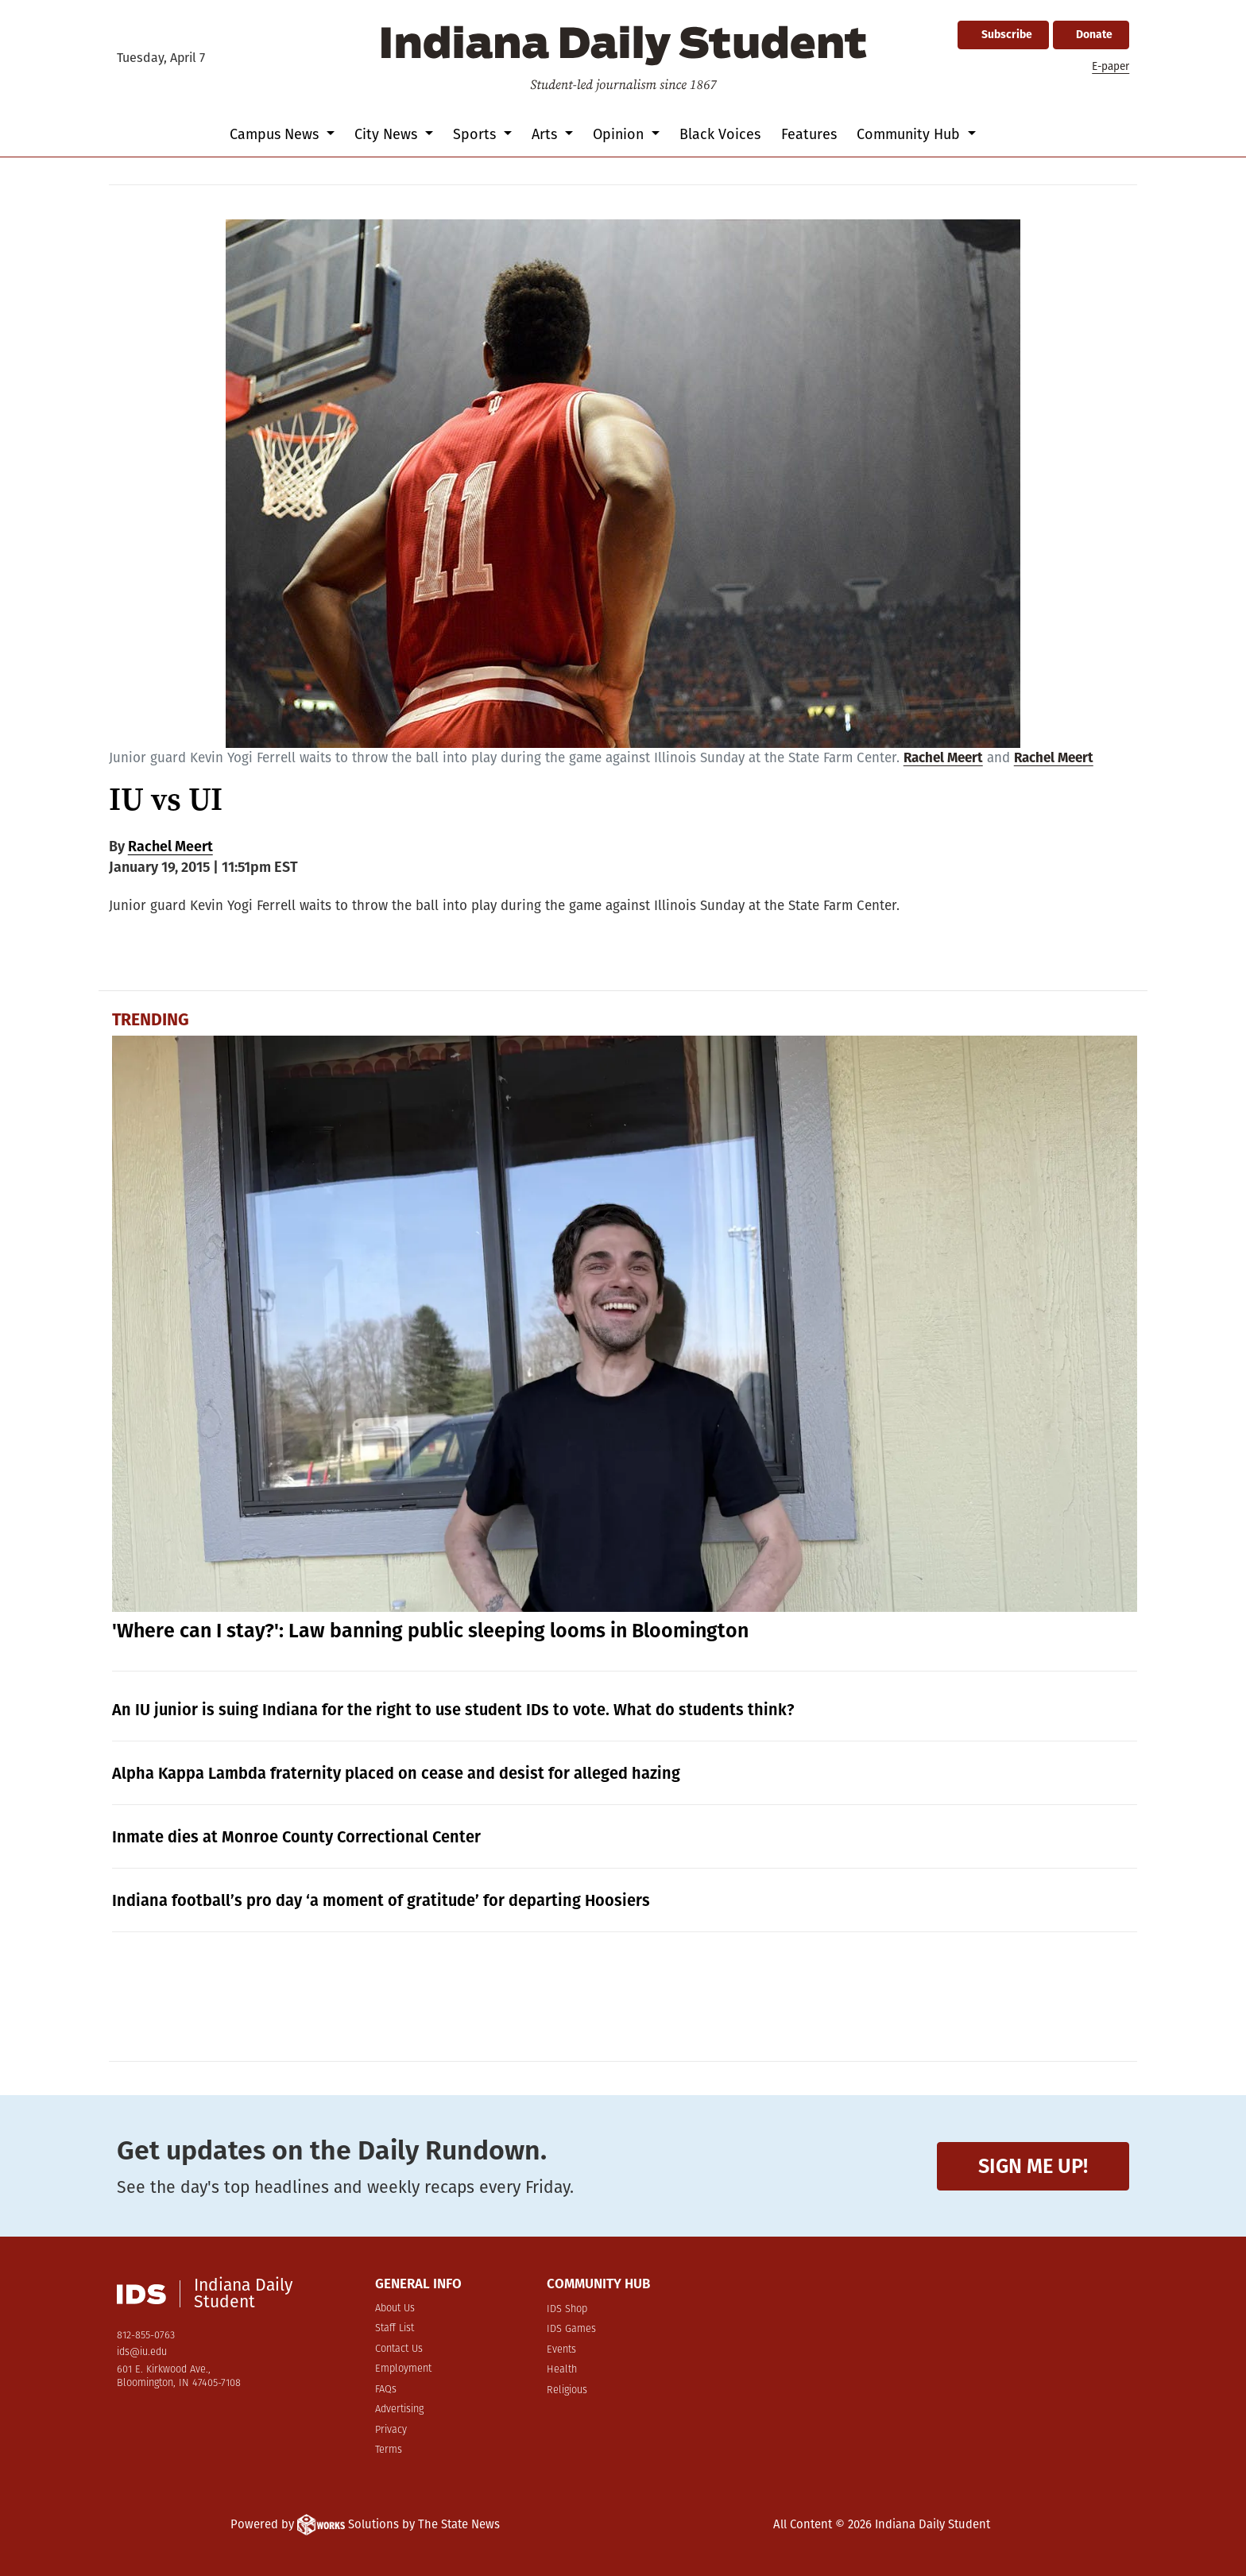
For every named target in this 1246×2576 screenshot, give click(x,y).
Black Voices (719, 134)
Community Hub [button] (910, 134)
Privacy (391, 2430)
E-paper (1110, 66)
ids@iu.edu (142, 2352)
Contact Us (399, 2349)
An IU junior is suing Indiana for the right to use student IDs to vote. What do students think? (453, 1709)
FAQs (386, 2389)
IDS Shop (567, 2309)
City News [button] (387, 134)
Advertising (399, 2409)
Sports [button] (476, 134)
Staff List (394, 2328)
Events (561, 2350)
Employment (403, 2369)
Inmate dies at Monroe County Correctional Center (296, 1836)
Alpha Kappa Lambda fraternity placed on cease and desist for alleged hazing (396, 1773)
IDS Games (571, 2329)
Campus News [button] (276, 134)
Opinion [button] (620, 134)
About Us (395, 2308)
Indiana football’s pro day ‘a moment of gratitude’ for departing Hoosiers (381, 1900)
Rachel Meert (943, 758)
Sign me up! (1033, 2166)
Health (562, 2370)
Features (809, 134)
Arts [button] (546, 134)
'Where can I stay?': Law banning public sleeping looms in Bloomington (430, 1631)
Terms (388, 2450)
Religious (567, 2390)
